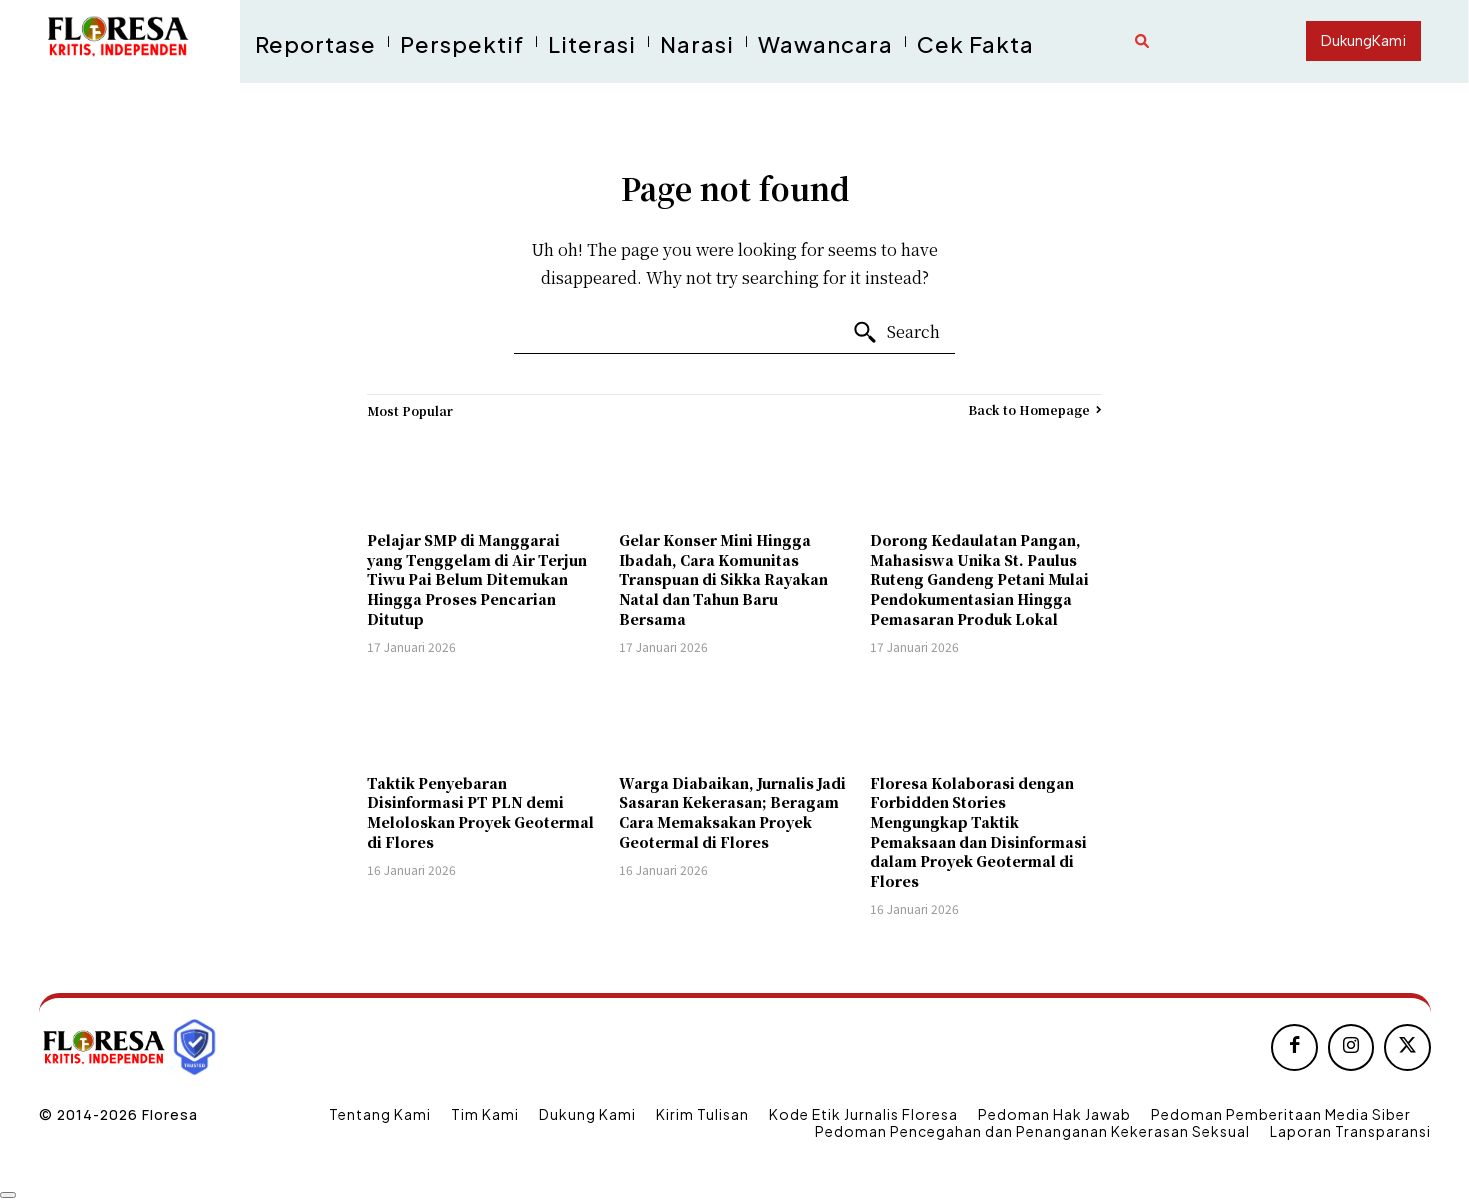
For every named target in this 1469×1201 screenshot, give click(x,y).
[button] (1142, 41)
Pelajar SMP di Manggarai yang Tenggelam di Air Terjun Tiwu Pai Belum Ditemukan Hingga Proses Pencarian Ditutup (477, 579)
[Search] (896, 333)
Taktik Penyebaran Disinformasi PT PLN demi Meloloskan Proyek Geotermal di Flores (480, 812)
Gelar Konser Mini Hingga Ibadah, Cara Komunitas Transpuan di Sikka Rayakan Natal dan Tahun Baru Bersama (723, 579)
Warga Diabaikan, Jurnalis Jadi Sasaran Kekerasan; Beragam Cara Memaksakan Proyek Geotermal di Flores (732, 812)
